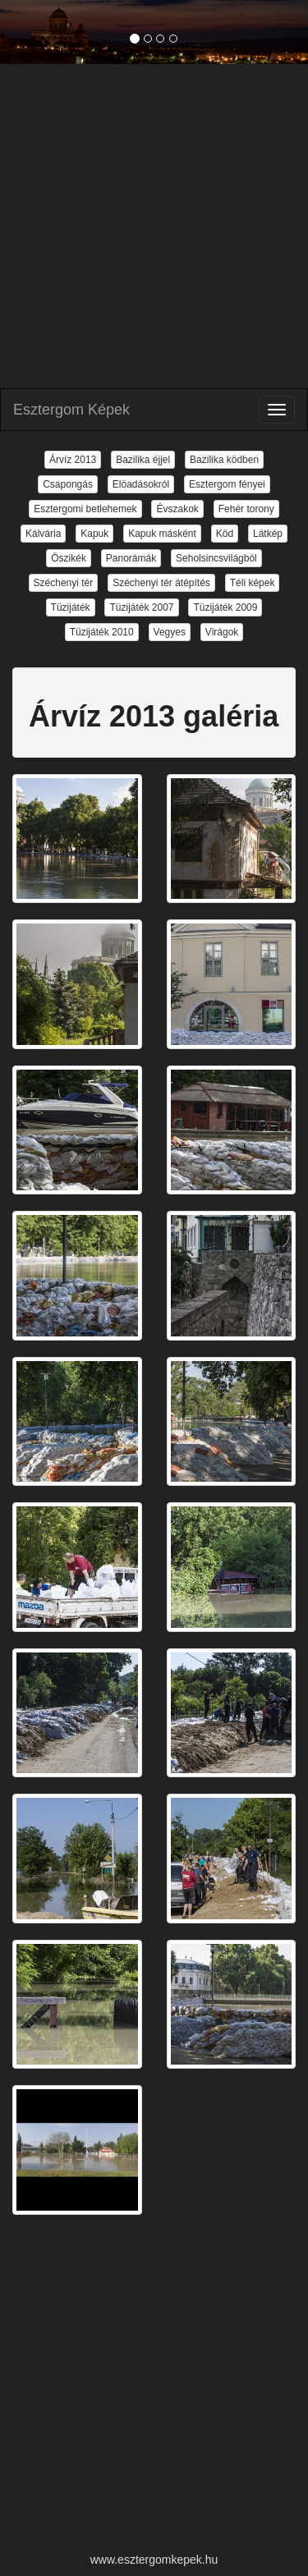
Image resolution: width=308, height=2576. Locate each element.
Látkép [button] (268, 533)
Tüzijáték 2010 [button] (102, 632)
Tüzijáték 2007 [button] (141, 607)
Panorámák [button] (131, 558)
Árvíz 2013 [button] (72, 459)
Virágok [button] (221, 632)
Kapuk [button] (94, 533)
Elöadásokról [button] (141, 484)
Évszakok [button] (177, 509)
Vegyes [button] (170, 632)
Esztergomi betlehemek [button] (85, 509)
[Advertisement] (154, 226)
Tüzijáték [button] (70, 607)
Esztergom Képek (71, 409)
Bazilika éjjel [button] (143, 459)
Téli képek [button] (252, 583)
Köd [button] (224, 533)
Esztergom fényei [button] (227, 484)
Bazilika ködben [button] (224, 459)
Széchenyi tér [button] (64, 583)
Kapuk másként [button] (162, 533)
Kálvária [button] (43, 533)
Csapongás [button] (68, 484)
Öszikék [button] (68, 558)
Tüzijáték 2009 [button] (225, 607)
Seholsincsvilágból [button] (216, 558)
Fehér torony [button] (246, 509)
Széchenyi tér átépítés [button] (161, 583)
